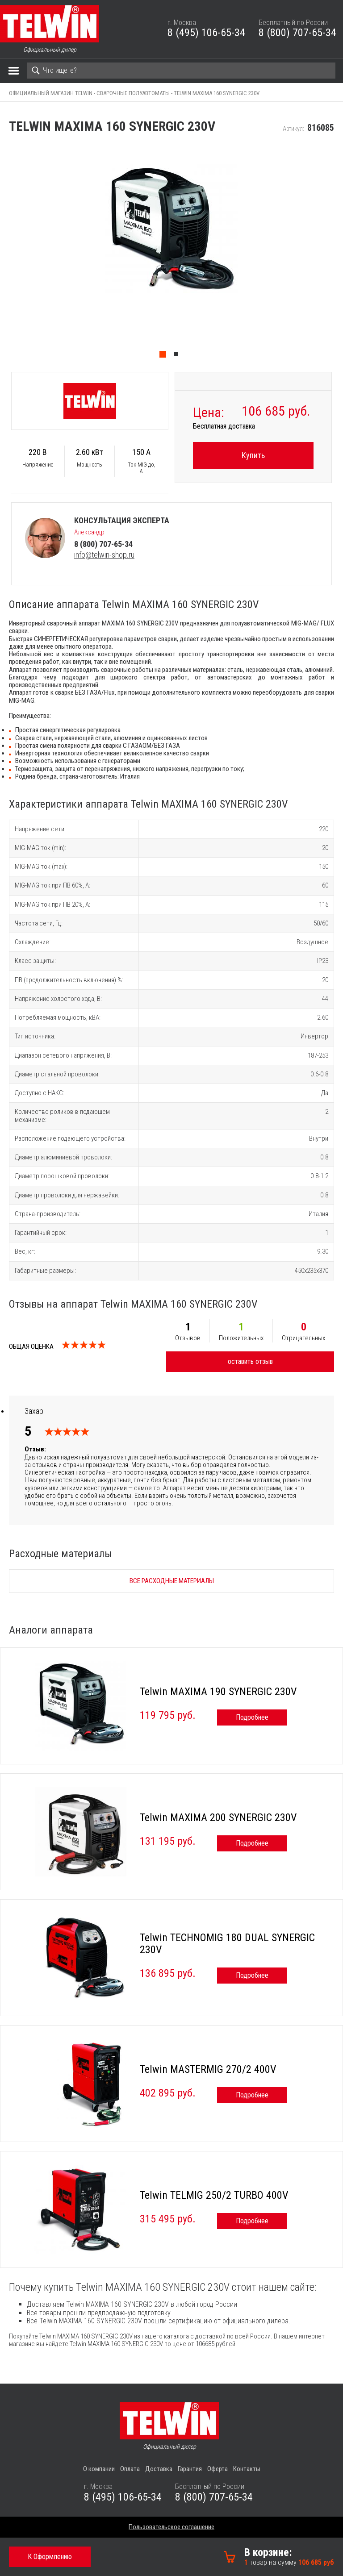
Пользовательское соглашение (171, 2527)
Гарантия (190, 2469)
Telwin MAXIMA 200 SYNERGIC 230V (218, 1817)
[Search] (181, 71)
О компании (99, 2469)
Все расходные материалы (172, 1581)
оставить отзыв (250, 1361)
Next (338, 253)
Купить (253, 455)
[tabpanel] (171, 254)
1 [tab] (164, 356)
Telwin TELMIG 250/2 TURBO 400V (214, 2195)
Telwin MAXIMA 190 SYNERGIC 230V (218, 1691)
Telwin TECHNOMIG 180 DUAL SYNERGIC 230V (227, 1943)
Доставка (158, 2469)
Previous (4, 253)
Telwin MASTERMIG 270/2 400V (208, 2069)
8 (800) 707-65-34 (297, 32)
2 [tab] (178, 356)
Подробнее (252, 1717)
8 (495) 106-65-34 (206, 32)
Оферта (217, 2469)
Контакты (246, 2469)
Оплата (130, 2469)
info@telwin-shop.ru (104, 554)
